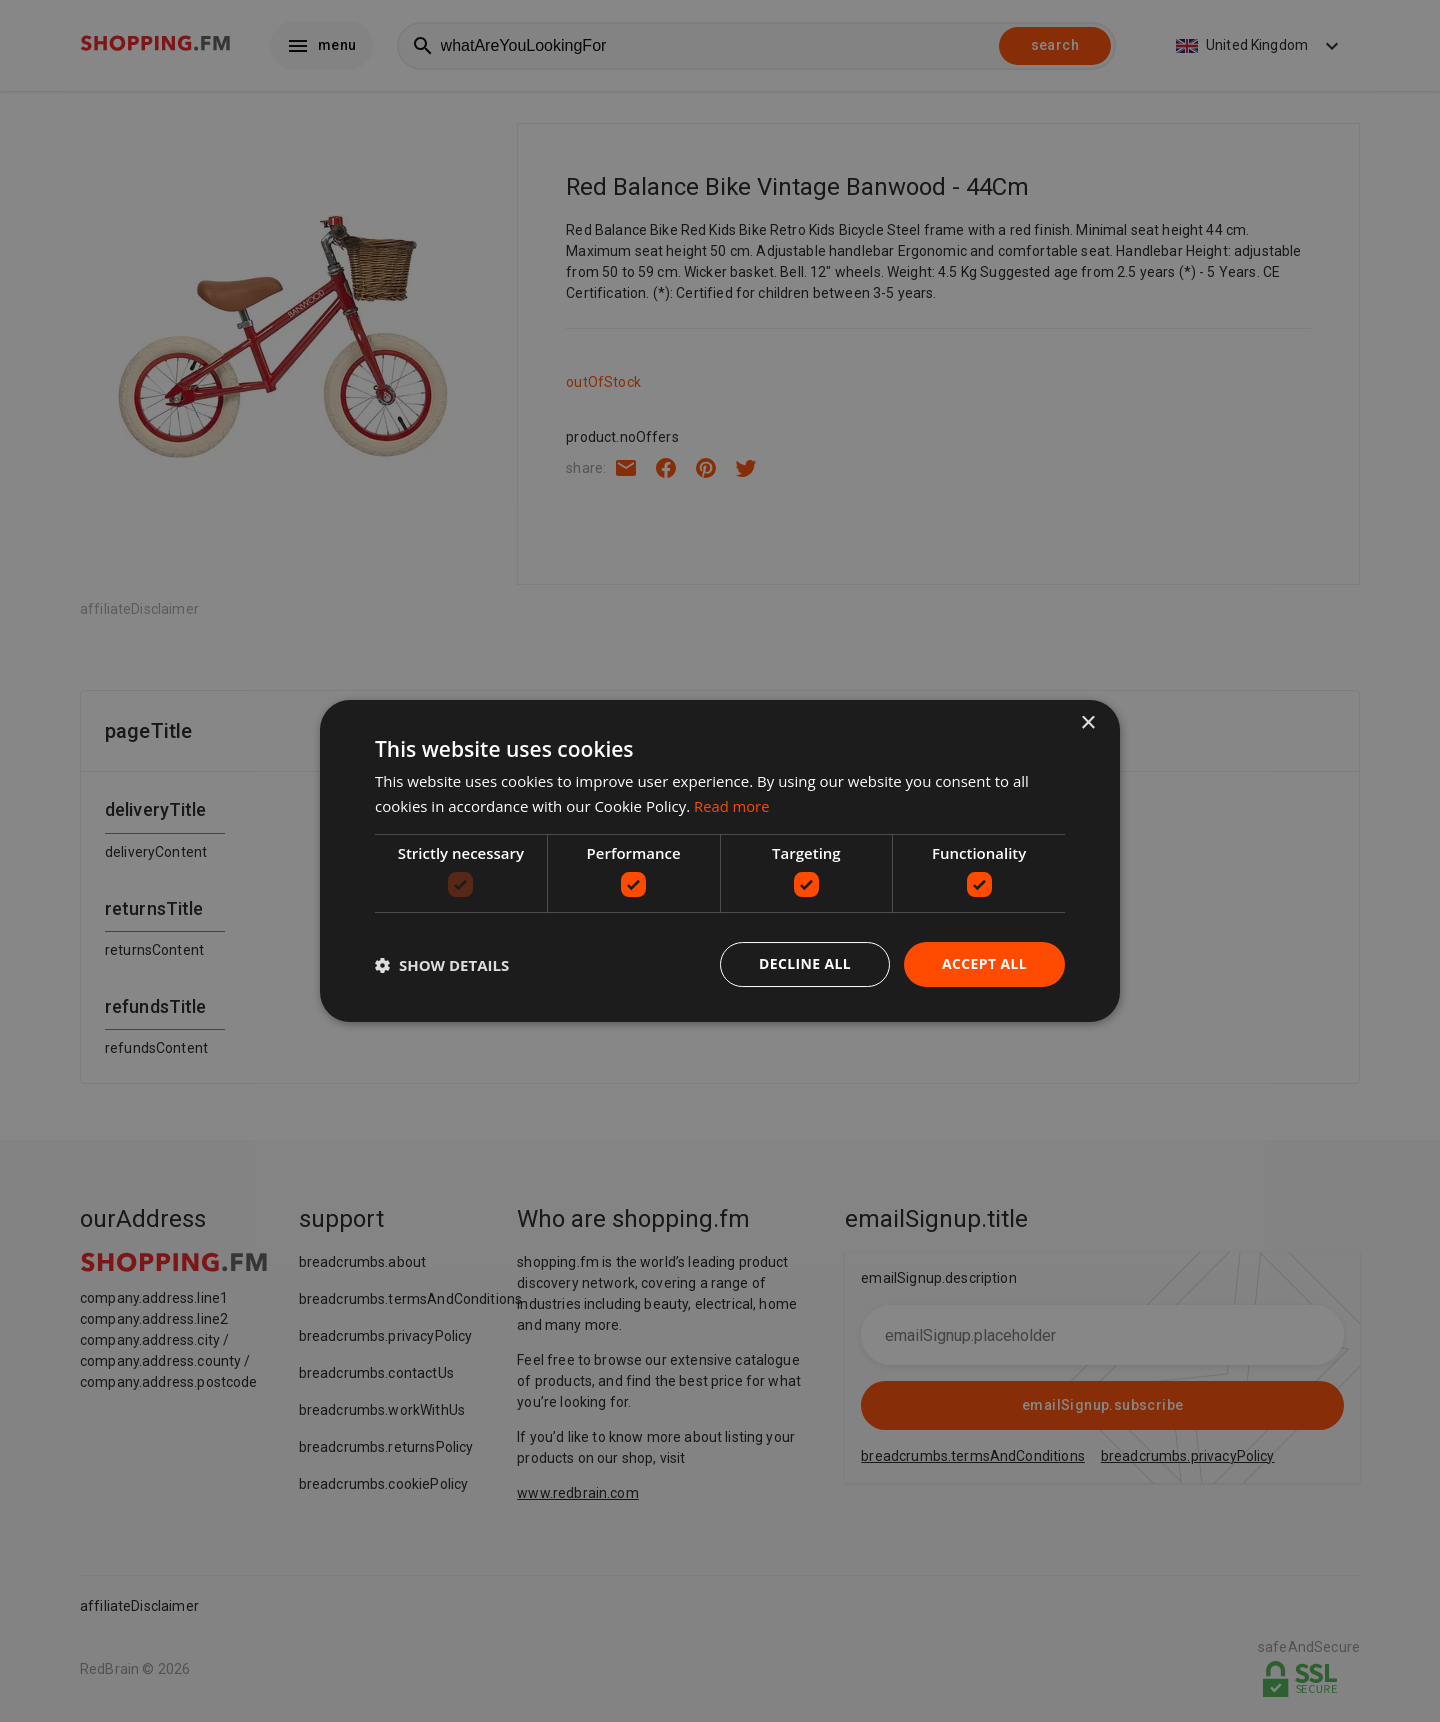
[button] (442, 965)
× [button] (1087, 723)
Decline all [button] (804, 963)
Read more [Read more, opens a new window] (732, 806)
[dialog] (720, 861)
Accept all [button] (984, 963)
